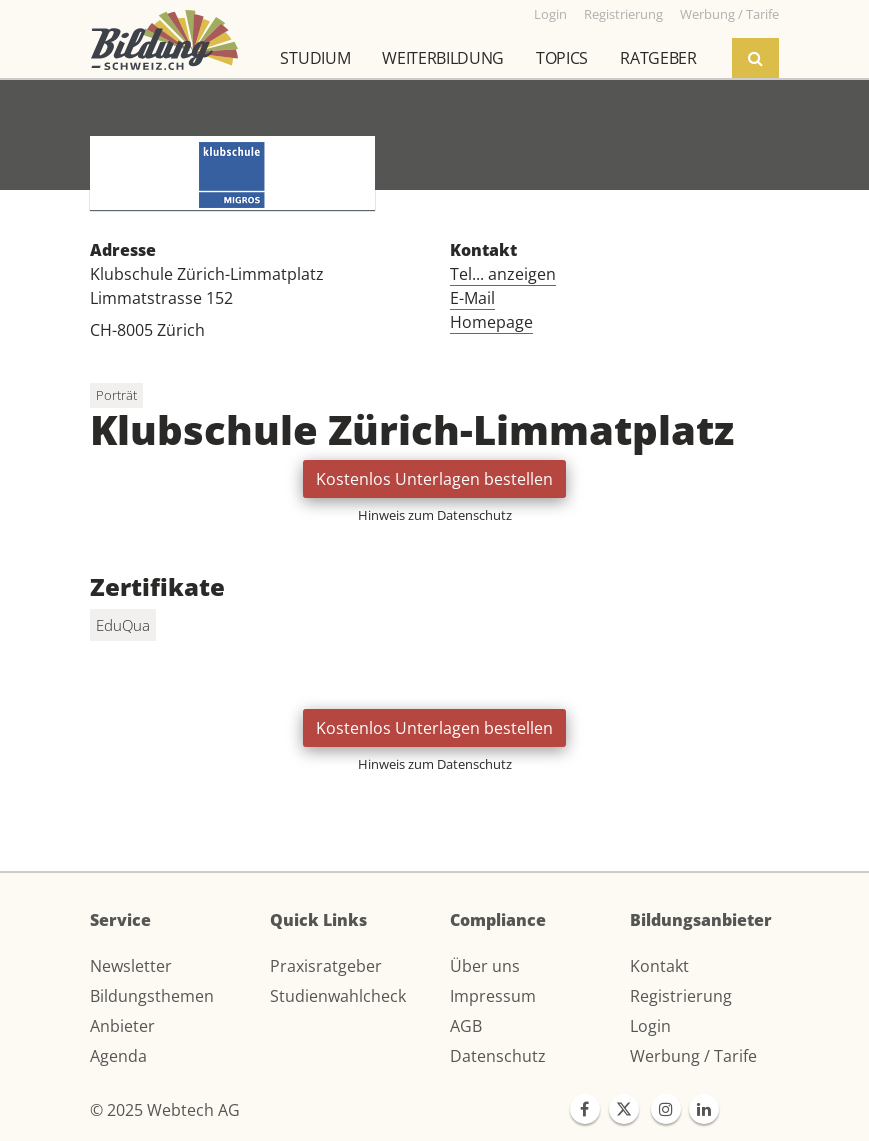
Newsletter (131, 966)
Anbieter (122, 1026)
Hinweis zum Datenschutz (435, 515)
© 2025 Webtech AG (165, 1110)
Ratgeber (658, 58)
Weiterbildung (443, 58)
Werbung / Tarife (693, 1056)
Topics (562, 58)
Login (650, 1026)
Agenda (118, 1056)
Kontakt (659, 966)
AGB (466, 1026)
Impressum (493, 996)
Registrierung (681, 996)
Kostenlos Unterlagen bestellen (434, 479)
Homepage (491, 322)
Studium (315, 58)
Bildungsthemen (152, 996)
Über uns (485, 966)
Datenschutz (498, 1056)
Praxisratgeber (326, 966)
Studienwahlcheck (338, 996)
